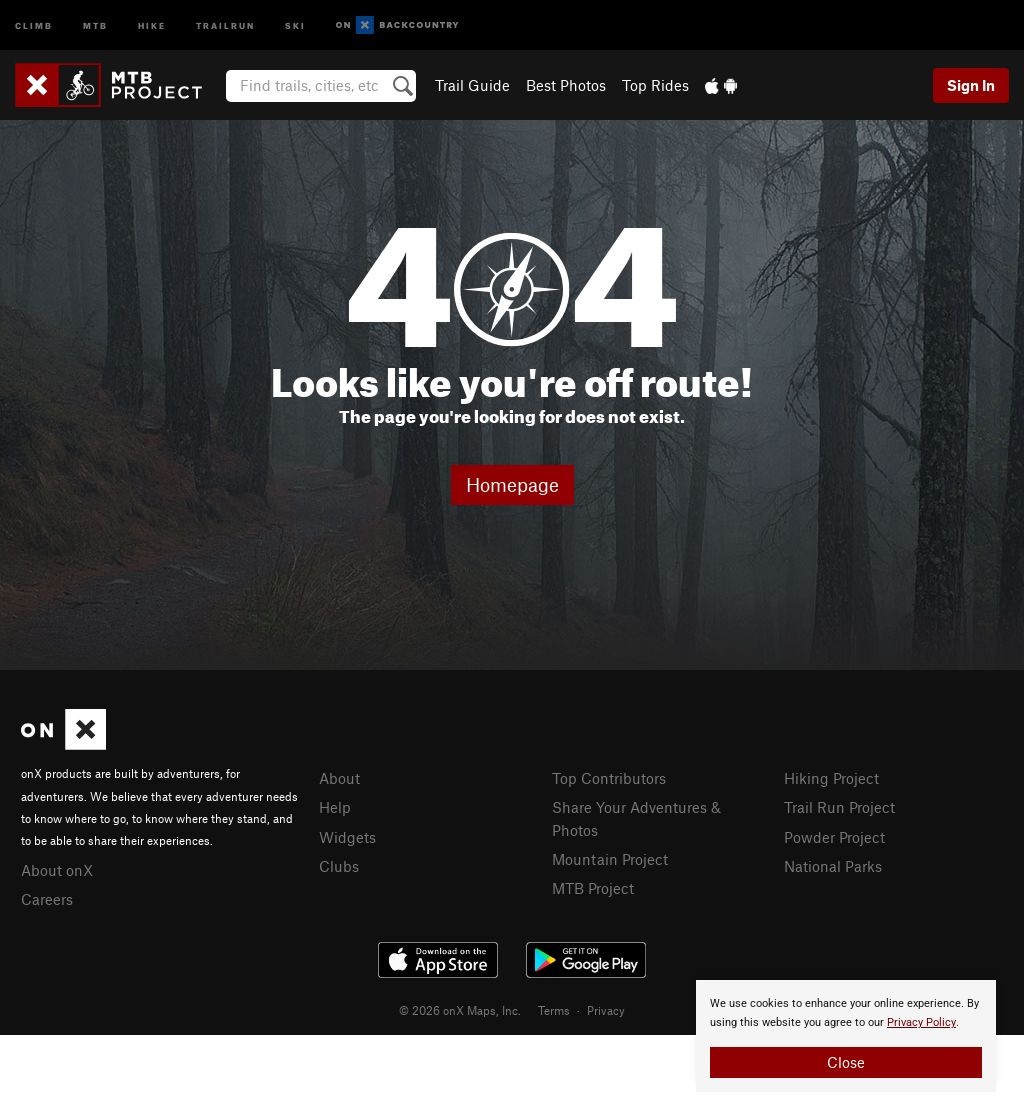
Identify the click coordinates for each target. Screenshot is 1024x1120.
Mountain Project (610, 859)
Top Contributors (609, 778)
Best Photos (566, 85)
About (339, 778)
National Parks (833, 866)
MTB (95, 24)
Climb (34, 24)
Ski (295, 24)
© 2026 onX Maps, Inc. (460, 1010)
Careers (47, 899)
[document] (846, 1036)
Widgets (347, 837)
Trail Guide (472, 85)
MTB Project (593, 888)
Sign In (971, 85)
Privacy (606, 1010)
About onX (57, 870)
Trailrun (225, 24)
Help (335, 807)
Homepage (512, 484)
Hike (152, 24)
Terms (554, 1010)
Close (846, 1062)
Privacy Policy (921, 1022)
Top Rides (655, 85)
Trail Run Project (839, 807)
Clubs (339, 866)
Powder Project (834, 837)
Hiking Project (831, 778)
